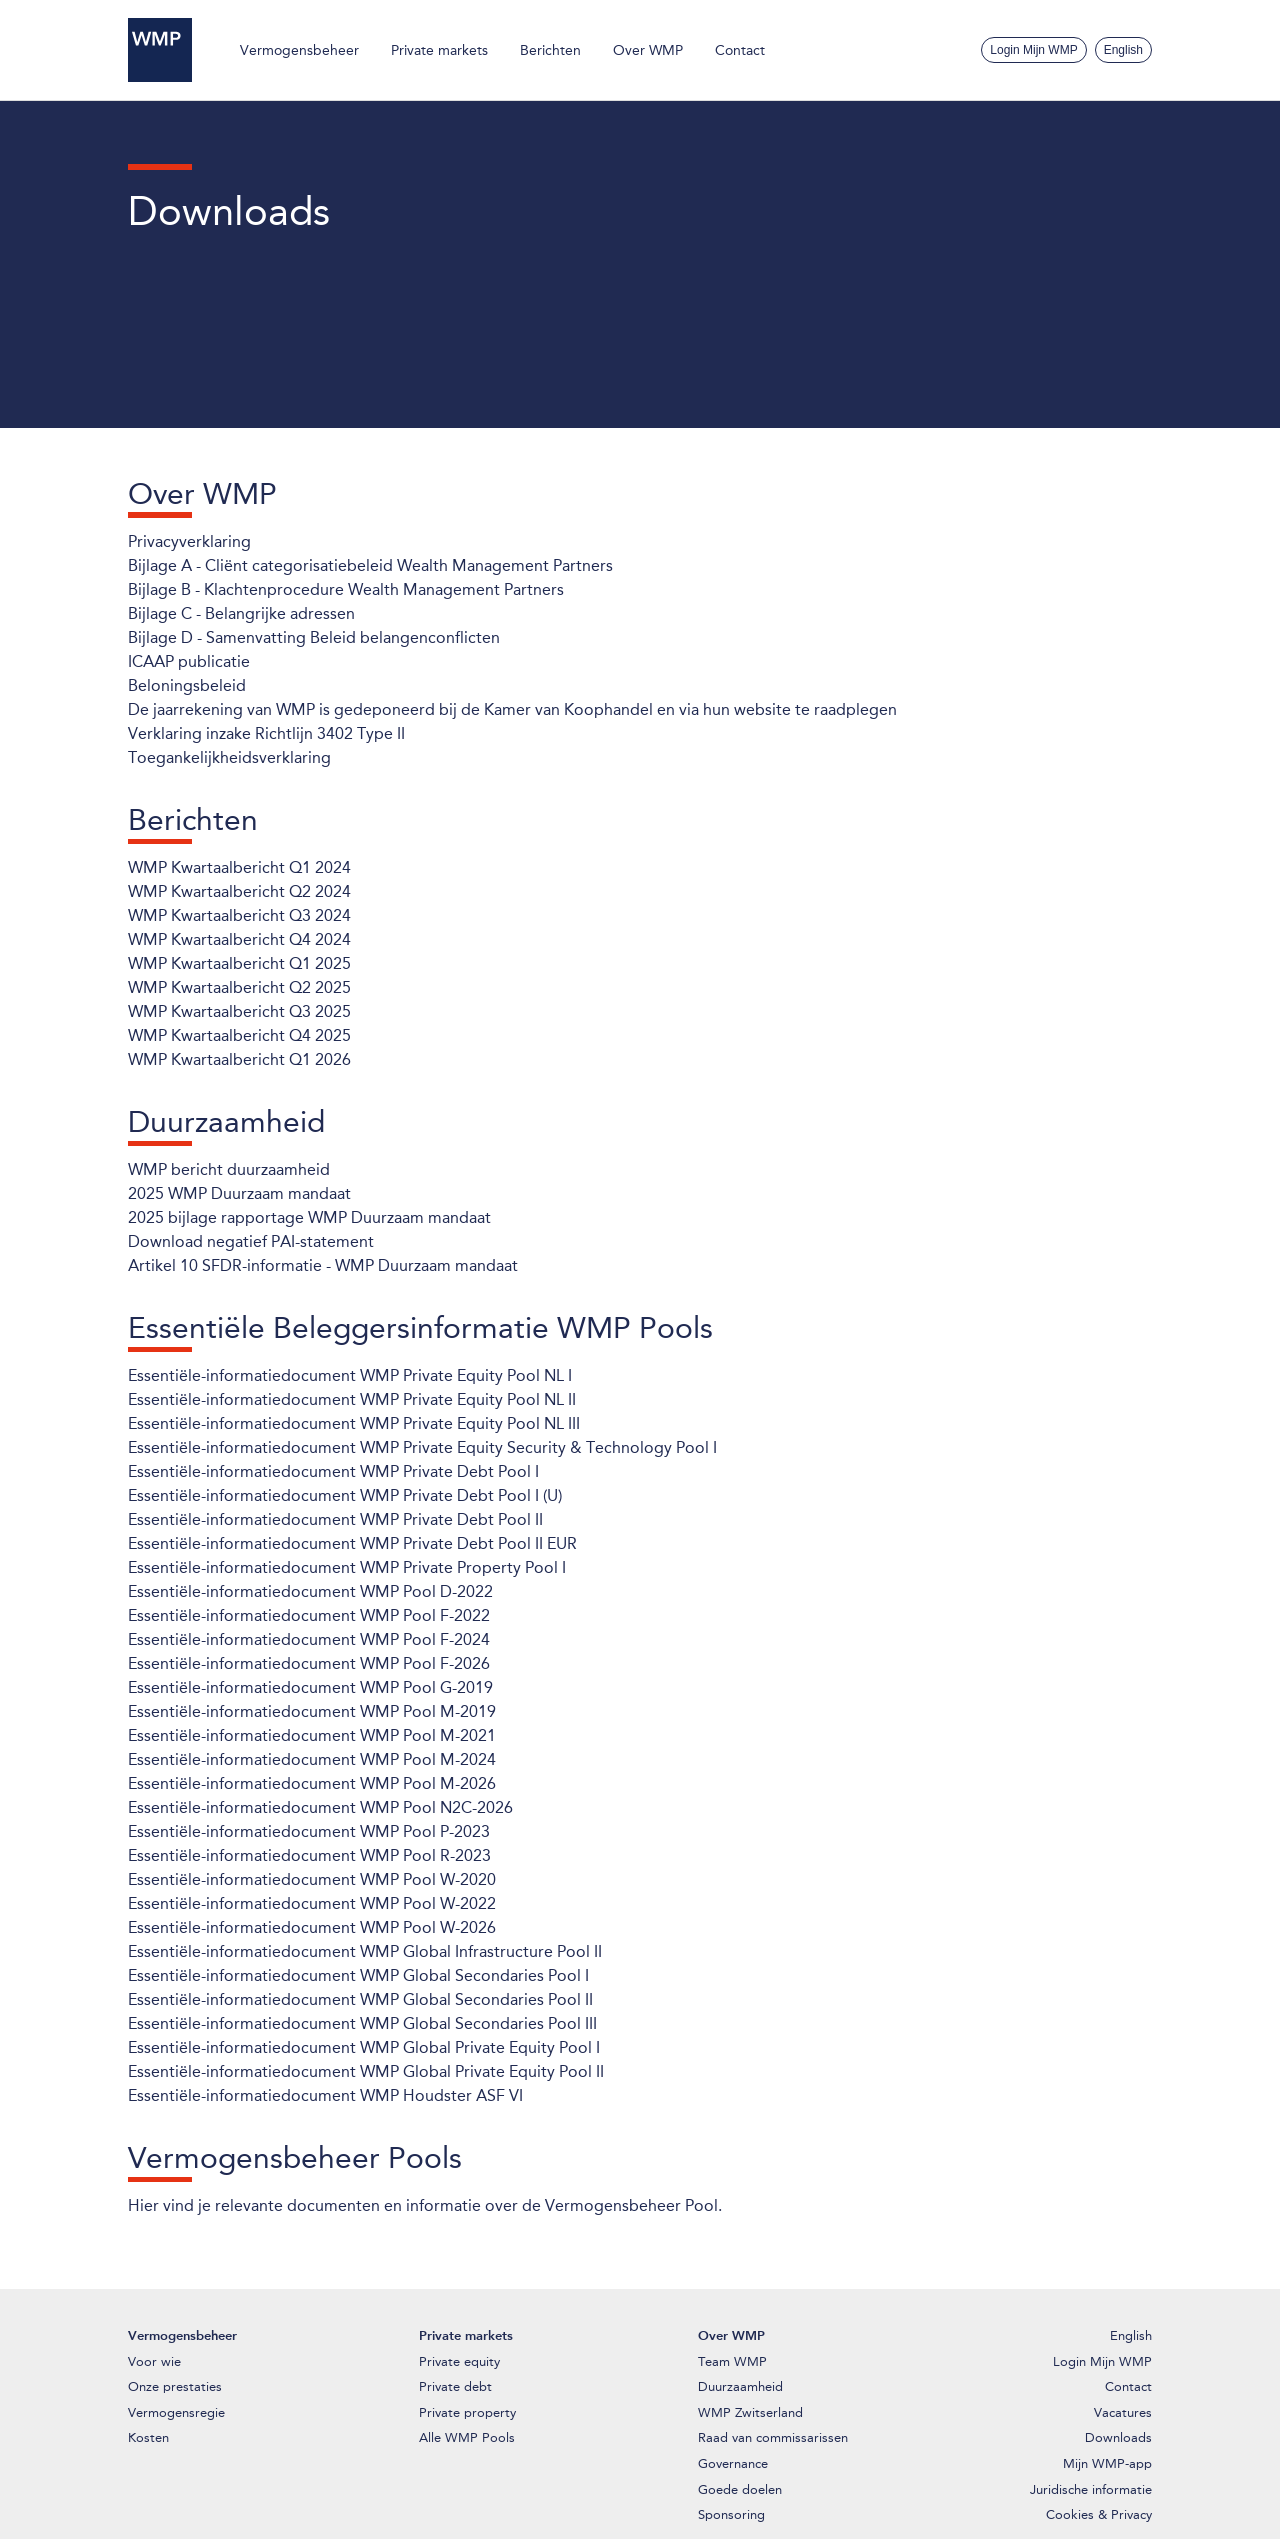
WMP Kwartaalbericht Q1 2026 (239, 1059)
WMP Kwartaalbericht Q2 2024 (239, 891)
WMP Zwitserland (750, 2412)
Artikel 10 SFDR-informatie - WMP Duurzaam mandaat (323, 1265)
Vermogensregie (176, 2412)
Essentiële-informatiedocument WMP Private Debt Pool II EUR (352, 1543)
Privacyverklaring (189, 541)
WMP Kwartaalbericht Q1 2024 (239, 867)
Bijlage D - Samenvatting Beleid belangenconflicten (314, 637)
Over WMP (648, 50)
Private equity (459, 2361)
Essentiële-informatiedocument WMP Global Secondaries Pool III (362, 2023)
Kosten (148, 2437)
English (1123, 50)
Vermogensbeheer (299, 50)
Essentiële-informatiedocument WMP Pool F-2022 (309, 1615)
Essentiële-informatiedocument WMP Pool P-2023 (309, 1831)
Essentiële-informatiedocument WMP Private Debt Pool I (333, 1471)
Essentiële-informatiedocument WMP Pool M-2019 (312, 1711)
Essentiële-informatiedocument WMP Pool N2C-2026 (320, 1807)
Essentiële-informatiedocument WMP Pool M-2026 (312, 1783)
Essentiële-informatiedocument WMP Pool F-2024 (309, 1639)
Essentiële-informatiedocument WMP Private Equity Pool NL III (354, 1423)
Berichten (550, 50)
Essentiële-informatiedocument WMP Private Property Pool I (347, 1567)
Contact (740, 50)
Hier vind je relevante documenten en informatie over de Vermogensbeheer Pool (423, 2205)
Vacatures (1123, 2412)
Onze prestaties (175, 2386)
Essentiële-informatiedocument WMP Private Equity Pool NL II (352, 1399)
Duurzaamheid (740, 2386)
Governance (733, 2463)
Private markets (439, 50)
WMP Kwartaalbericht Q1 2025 (239, 963)
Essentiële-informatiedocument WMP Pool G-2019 (310, 1687)
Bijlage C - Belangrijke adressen (241, 613)
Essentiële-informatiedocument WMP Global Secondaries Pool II (360, 1999)
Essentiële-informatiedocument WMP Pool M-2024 (312, 1759)
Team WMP (732, 2361)
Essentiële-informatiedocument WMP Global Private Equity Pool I (364, 2047)
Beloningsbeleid (187, 685)
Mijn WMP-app (1107, 2463)
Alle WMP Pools (467, 2437)
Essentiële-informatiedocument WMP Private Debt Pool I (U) (345, 1495)
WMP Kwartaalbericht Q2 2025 (239, 987)
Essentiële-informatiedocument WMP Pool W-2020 (312, 1879)
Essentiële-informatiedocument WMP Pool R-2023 (309, 1855)
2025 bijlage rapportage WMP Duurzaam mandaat (309, 1217)
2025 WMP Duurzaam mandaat (239, 1193)
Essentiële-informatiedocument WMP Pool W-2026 (312, 1927)
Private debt (455, 2386)
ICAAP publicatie (189, 661)
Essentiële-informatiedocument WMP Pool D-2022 (310, 1591)
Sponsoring (731, 2514)
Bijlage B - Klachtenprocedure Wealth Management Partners (346, 589)
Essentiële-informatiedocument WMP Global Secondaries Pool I (358, 1975)
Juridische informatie (1091, 2489)
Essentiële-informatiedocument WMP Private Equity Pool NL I (350, 1375)
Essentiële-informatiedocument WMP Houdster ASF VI (325, 2095)
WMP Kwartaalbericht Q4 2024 (239, 939)
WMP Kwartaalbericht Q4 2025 (239, 1035)
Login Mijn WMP (1033, 50)
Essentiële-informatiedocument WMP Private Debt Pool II (335, 1519)
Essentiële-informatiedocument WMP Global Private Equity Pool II (366, 2071)
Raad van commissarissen (773, 2437)
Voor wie (154, 2361)
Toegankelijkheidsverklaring (229, 757)
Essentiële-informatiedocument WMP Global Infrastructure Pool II (365, 1951)
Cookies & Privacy (1099, 2514)
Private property (467, 2412)
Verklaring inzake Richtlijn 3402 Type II (266, 733)
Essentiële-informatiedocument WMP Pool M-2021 (312, 1735)
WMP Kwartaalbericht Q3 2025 (239, 1011)
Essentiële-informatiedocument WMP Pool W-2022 (312, 1903)
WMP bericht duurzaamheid (229, 1169)
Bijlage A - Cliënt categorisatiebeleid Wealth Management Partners (370, 565)
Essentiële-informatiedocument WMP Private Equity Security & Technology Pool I (422, 1447)
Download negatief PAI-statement (251, 1241)
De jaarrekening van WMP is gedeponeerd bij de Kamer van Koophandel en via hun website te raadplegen (512, 709)
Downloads (1118, 2437)
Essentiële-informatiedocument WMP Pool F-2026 (309, 1663)
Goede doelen (740, 2489)
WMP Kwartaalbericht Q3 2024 (239, 915)
